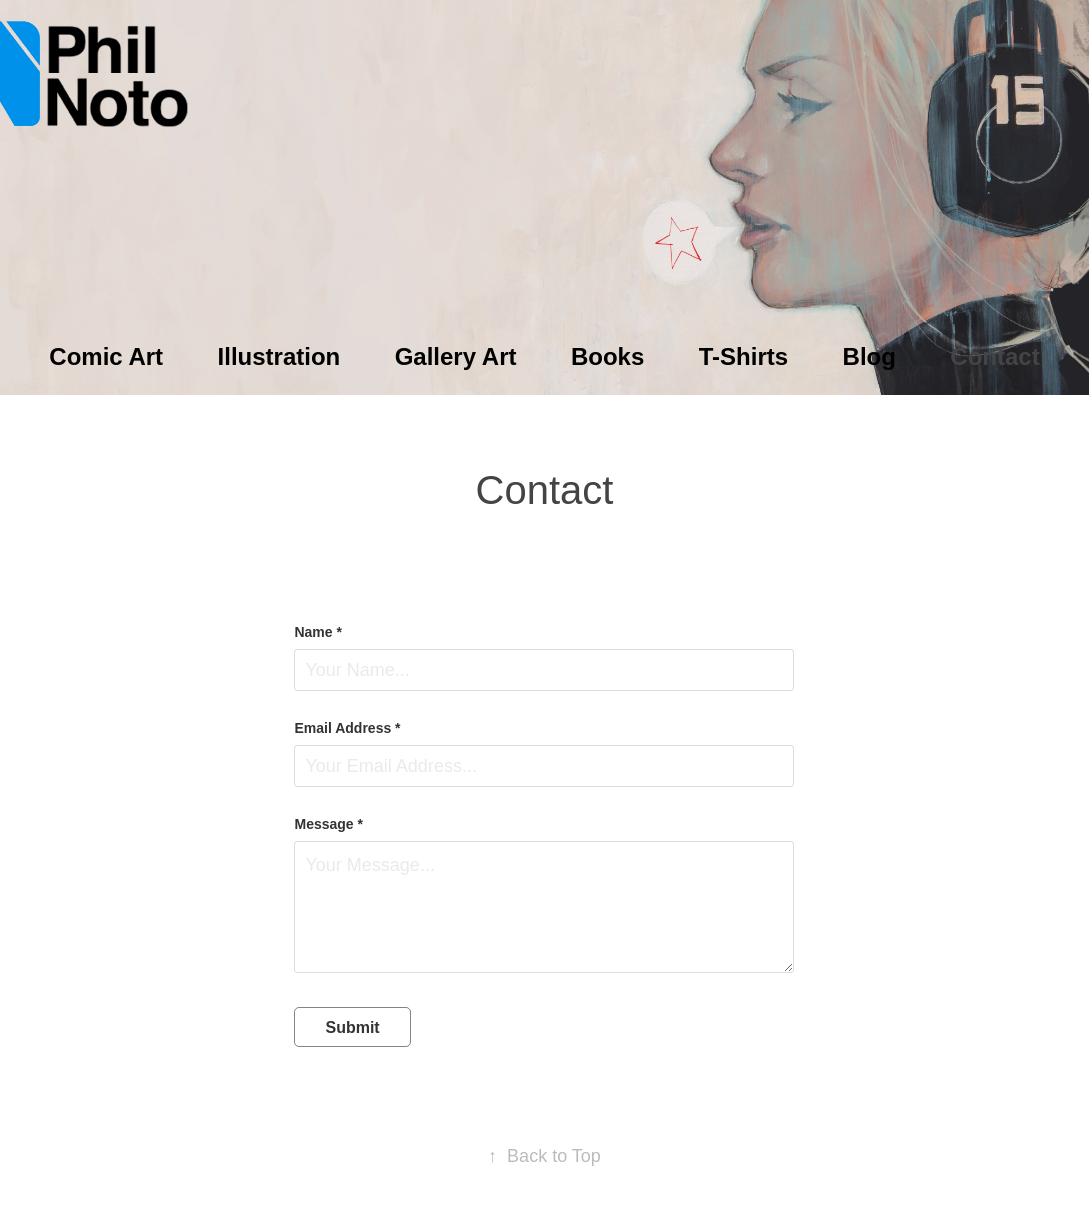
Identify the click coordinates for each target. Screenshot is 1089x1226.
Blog (869, 356)
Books (607, 356)
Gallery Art (456, 356)
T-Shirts (743, 356)
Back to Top (544, 1156)
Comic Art (106, 356)
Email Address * (347, 728)
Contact (994, 356)
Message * (328, 824)
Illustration (279, 356)
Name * (317, 632)
